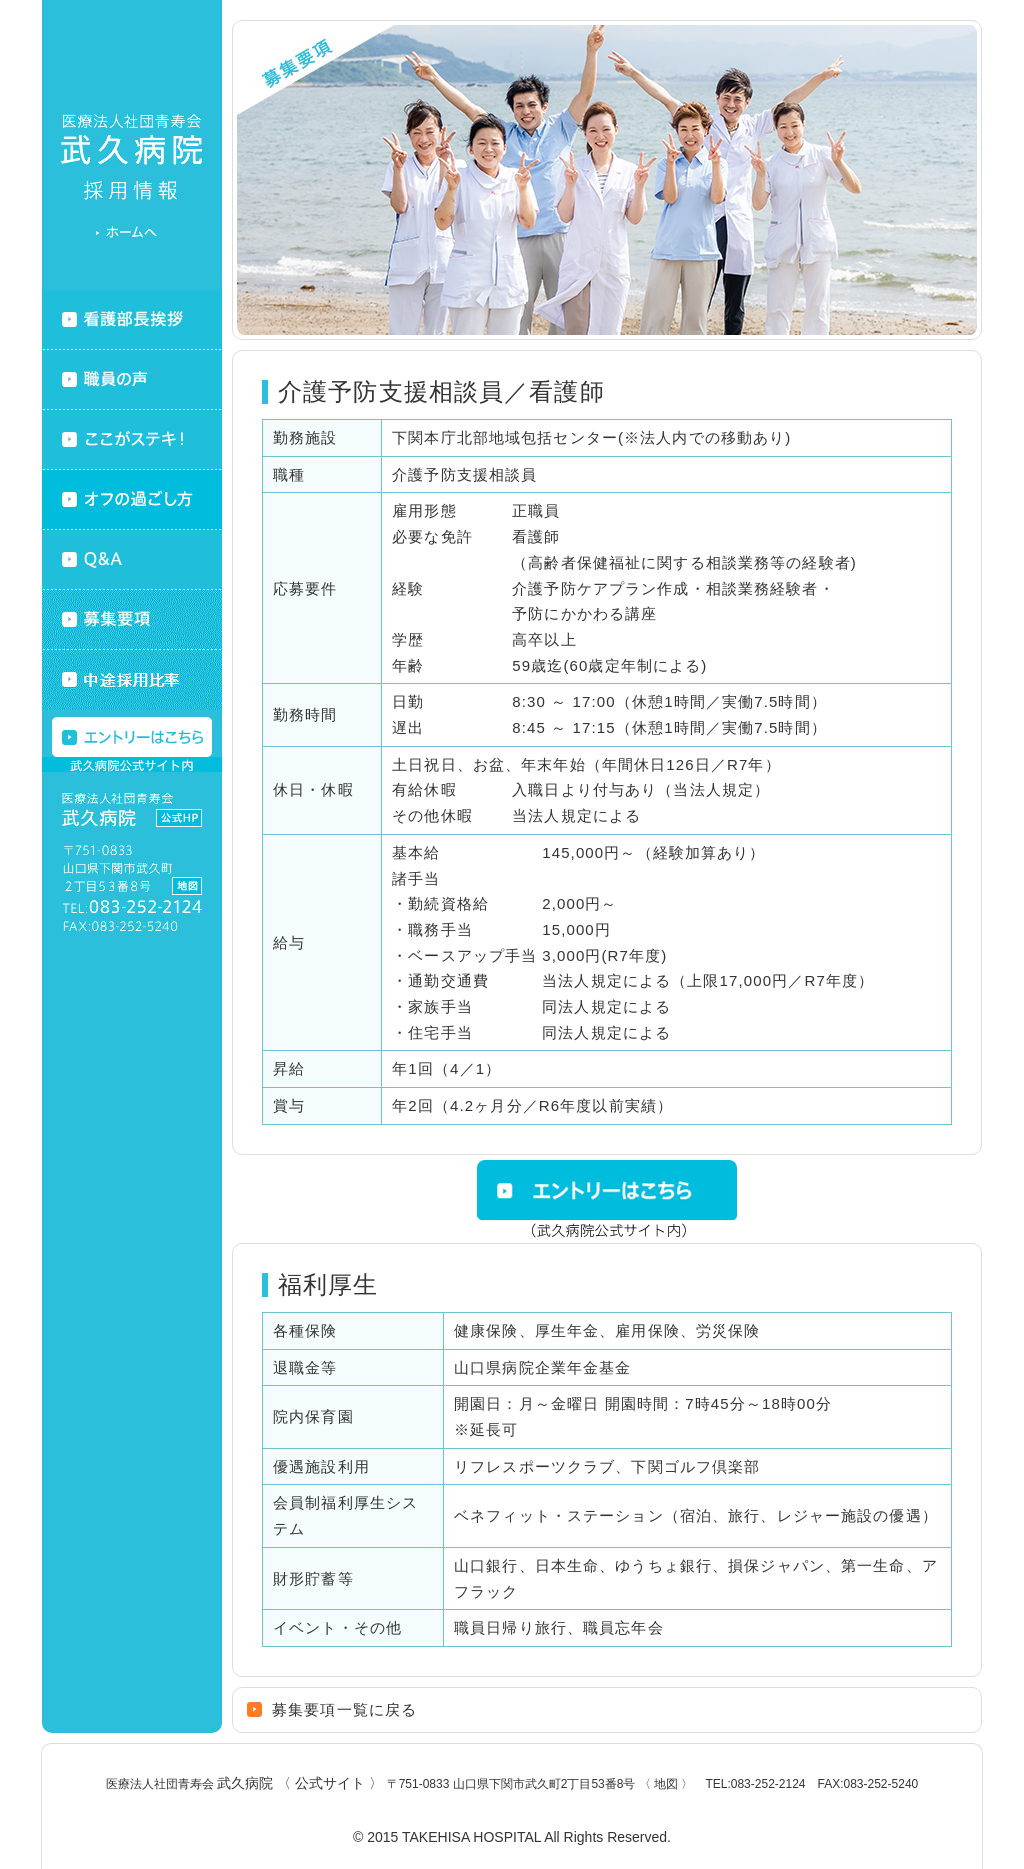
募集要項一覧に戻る (344, 1709)
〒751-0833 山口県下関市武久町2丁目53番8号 (540, 1784)
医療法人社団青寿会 (244, 1784)
